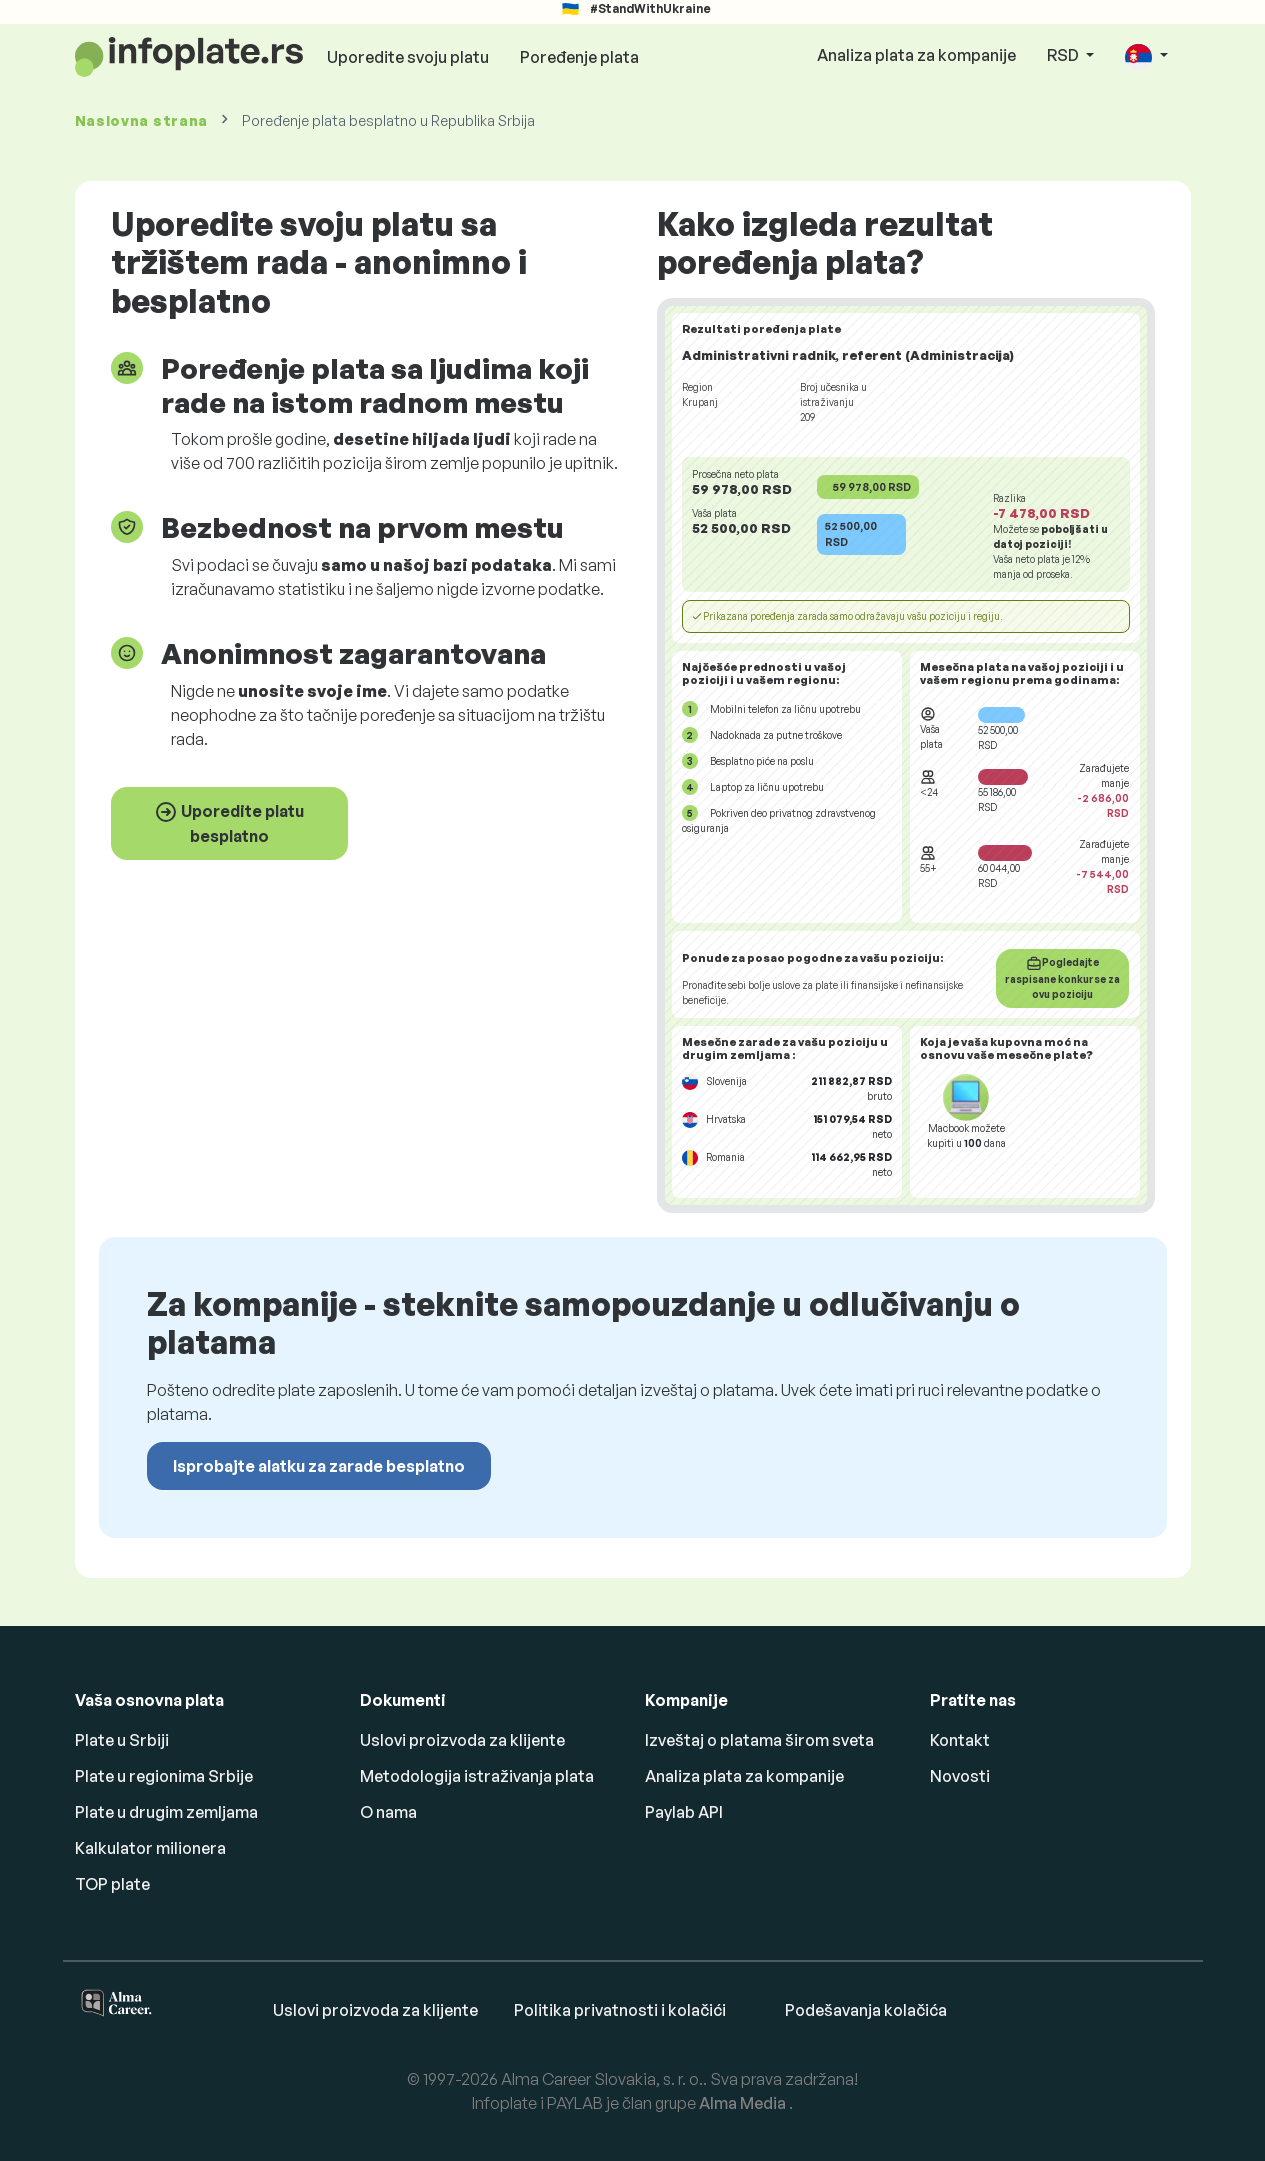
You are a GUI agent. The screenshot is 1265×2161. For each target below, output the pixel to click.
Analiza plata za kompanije (916, 55)
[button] (1146, 56)
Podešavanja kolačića (866, 2010)
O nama (388, 1812)
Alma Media (744, 2103)
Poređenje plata (579, 57)
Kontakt (960, 1740)
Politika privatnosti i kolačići (620, 2010)
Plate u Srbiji (122, 1740)
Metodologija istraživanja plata (477, 1776)
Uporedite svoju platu (408, 57)
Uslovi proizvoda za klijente (462, 1740)
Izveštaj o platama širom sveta (759, 1740)
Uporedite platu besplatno (229, 823)
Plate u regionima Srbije (164, 1776)
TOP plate (112, 1884)
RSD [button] (1064, 55)
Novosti (960, 1776)
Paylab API (684, 1812)
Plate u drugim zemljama (166, 1812)
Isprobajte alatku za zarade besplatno (319, 1466)
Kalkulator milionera (150, 1848)
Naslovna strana (142, 120)
